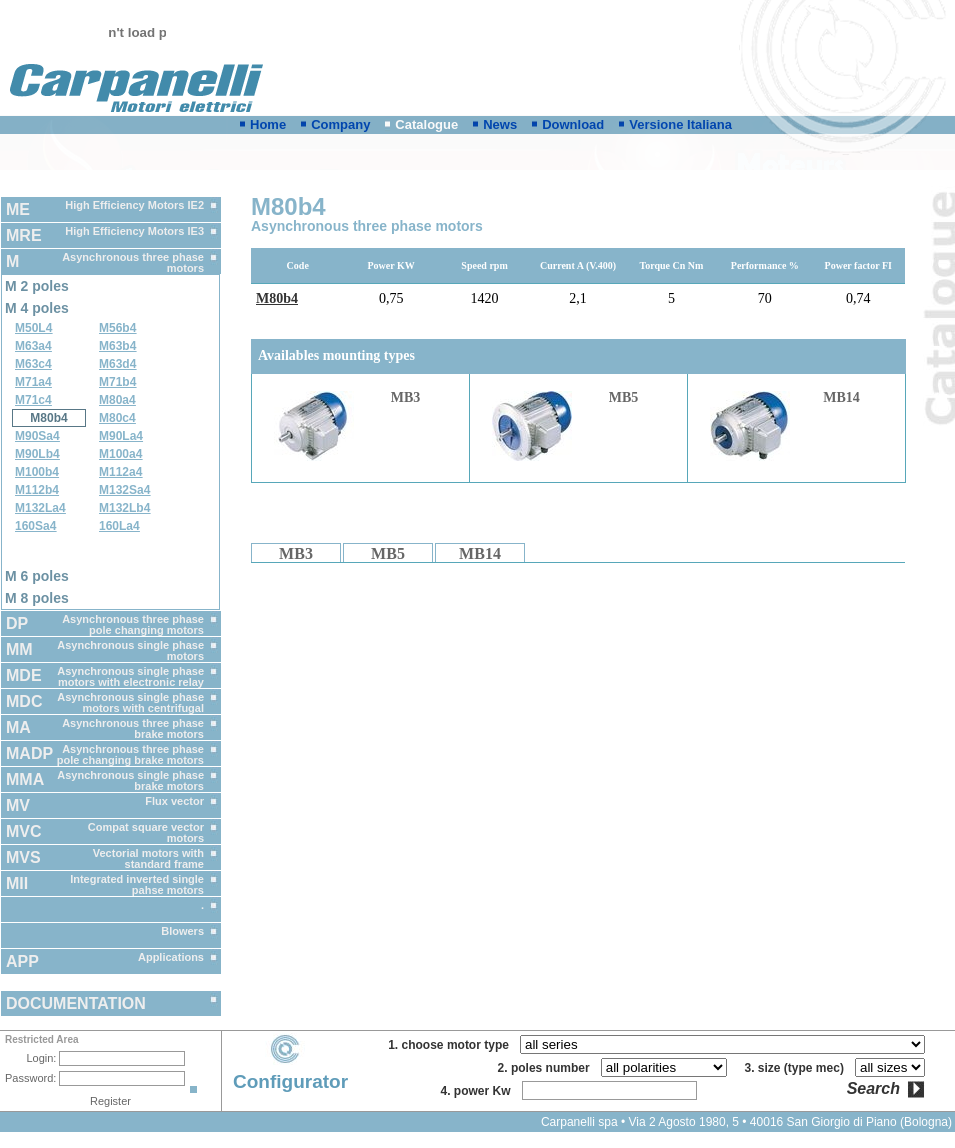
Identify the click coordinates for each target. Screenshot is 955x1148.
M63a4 (33, 346)
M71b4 (117, 382)
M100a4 (120, 454)
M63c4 (33, 364)
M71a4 (33, 382)
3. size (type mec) (798, 1068)
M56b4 (117, 328)
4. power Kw (478, 1091)
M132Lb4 (124, 508)
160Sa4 (35, 526)
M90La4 (121, 436)
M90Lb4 (37, 454)
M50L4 (33, 328)
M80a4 (117, 400)
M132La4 (40, 508)
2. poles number (547, 1068)
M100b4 (37, 472)
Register (110, 1101)
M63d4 (117, 364)
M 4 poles (37, 308)
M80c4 (117, 418)
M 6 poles (37, 576)
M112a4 (120, 472)
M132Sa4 (124, 490)
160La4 (119, 526)
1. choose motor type (451, 1045)
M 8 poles (37, 598)
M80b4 (48, 418)
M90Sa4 (37, 436)
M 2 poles (37, 286)
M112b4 (37, 490)
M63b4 (117, 346)
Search (873, 1089)
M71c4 (33, 400)
